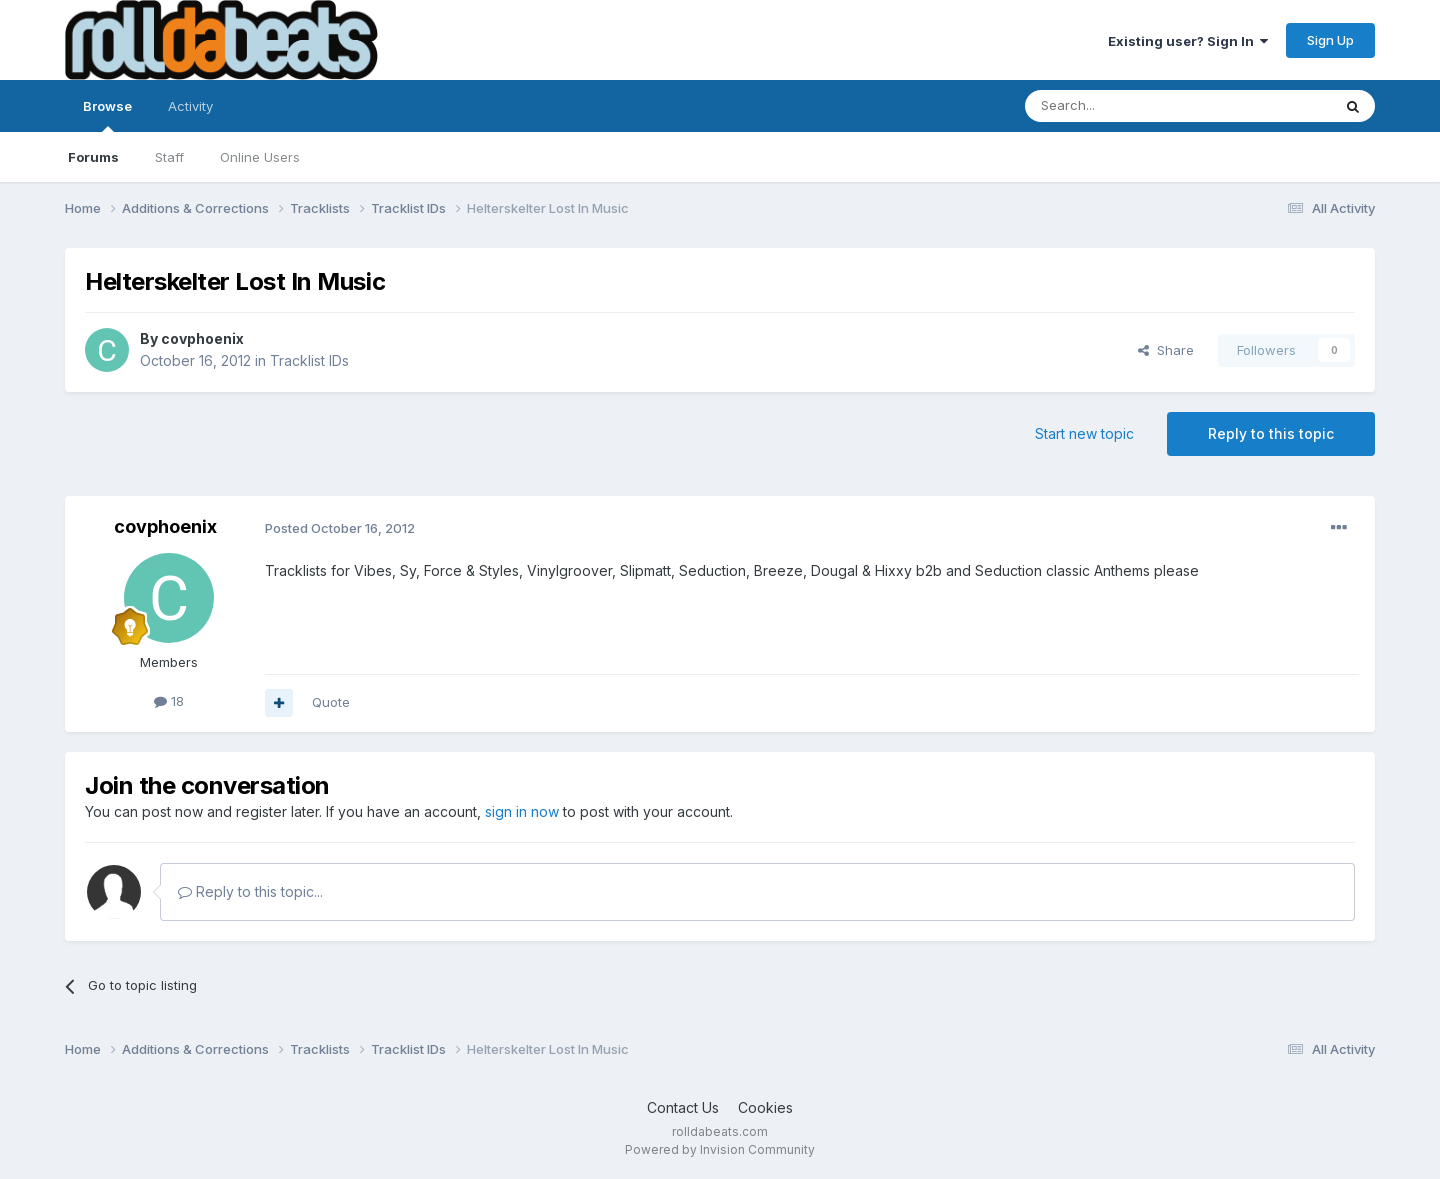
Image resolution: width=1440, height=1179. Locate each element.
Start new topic (1084, 433)
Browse (107, 115)
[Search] (1127, 106)
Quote (331, 702)
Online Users (260, 157)
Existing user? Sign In (1188, 41)
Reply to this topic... (250, 891)
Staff (169, 157)
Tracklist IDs (309, 360)
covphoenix (202, 338)
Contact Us (683, 1107)
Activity (190, 106)
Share (1166, 350)
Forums (93, 157)
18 (169, 701)
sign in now (522, 811)
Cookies (765, 1107)
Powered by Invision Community (720, 1149)
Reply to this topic (1271, 433)
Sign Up (1330, 40)
